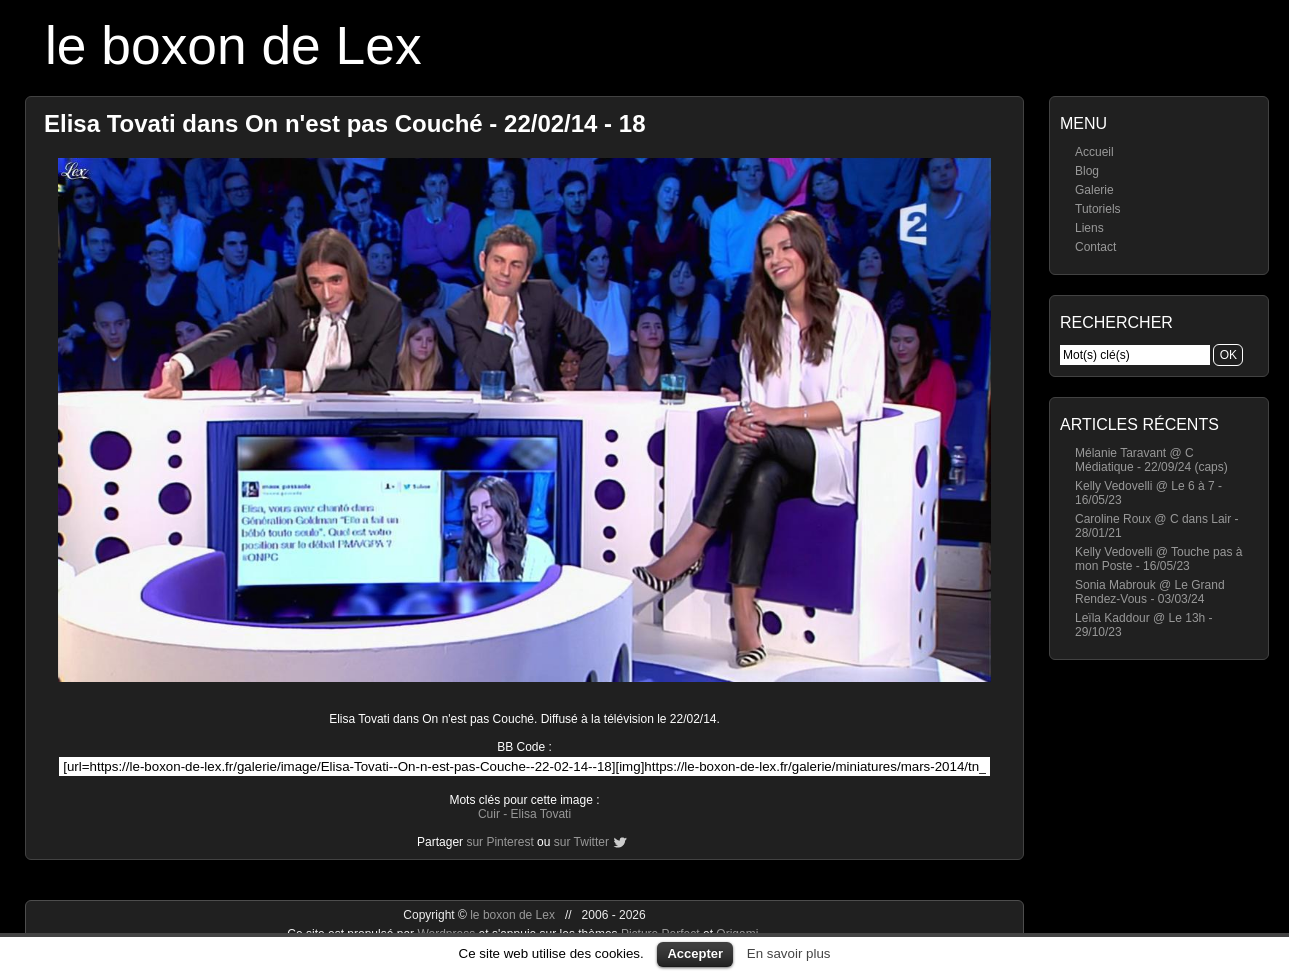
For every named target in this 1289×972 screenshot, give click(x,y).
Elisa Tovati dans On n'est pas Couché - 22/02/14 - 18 (344, 123)
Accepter (695, 953)
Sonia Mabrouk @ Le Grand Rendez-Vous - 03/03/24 (1150, 592)
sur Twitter (581, 842)
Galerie (1094, 190)
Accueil (1094, 152)
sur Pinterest (499, 842)
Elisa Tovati (541, 814)
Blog (1087, 171)
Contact (1095, 247)
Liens (1089, 228)
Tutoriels (1098, 209)
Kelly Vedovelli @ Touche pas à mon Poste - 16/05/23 (1158, 559)
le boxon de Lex (233, 45)
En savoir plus (789, 953)
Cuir (489, 814)
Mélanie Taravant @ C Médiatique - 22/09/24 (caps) (1151, 460)
